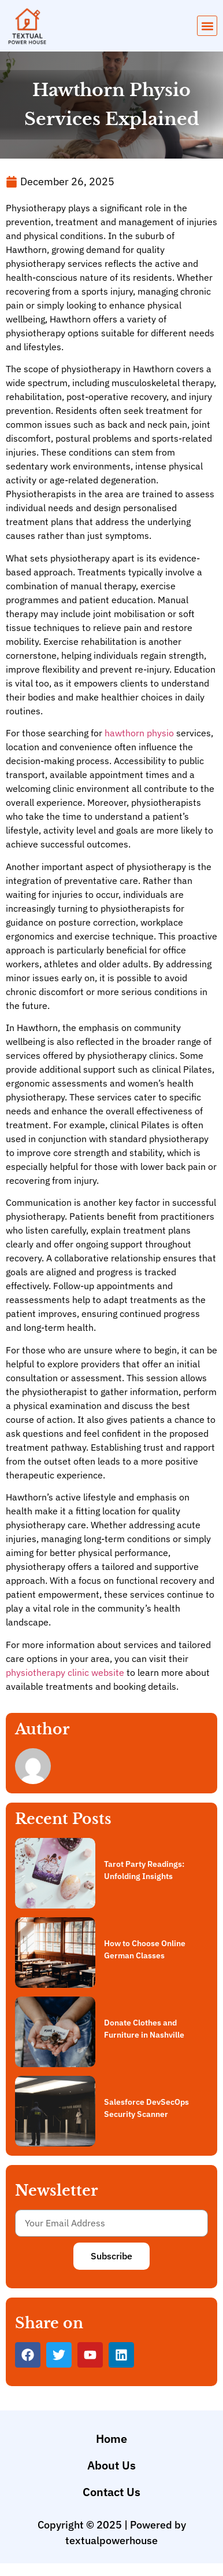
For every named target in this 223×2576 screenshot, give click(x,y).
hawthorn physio (139, 733)
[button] (207, 26)
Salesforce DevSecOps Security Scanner (146, 2108)
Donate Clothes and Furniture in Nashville (144, 2028)
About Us (111, 2465)
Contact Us (111, 2492)
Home (111, 2438)
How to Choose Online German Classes (144, 1949)
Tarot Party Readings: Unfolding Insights (144, 1870)
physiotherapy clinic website (65, 1672)
